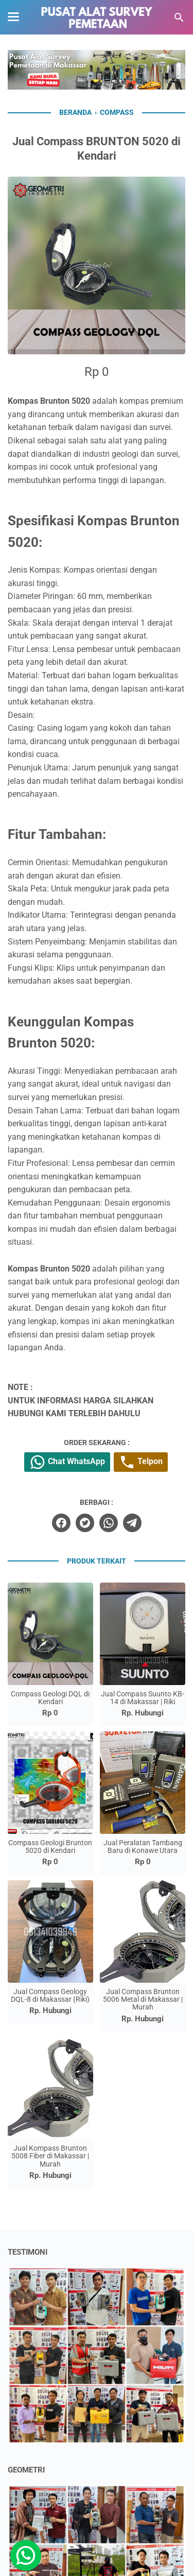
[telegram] (132, 1523)
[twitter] (85, 1523)
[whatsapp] (108, 1523)
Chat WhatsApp (67, 1462)
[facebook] (61, 1523)
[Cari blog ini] (179, 17)
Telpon (141, 1462)
